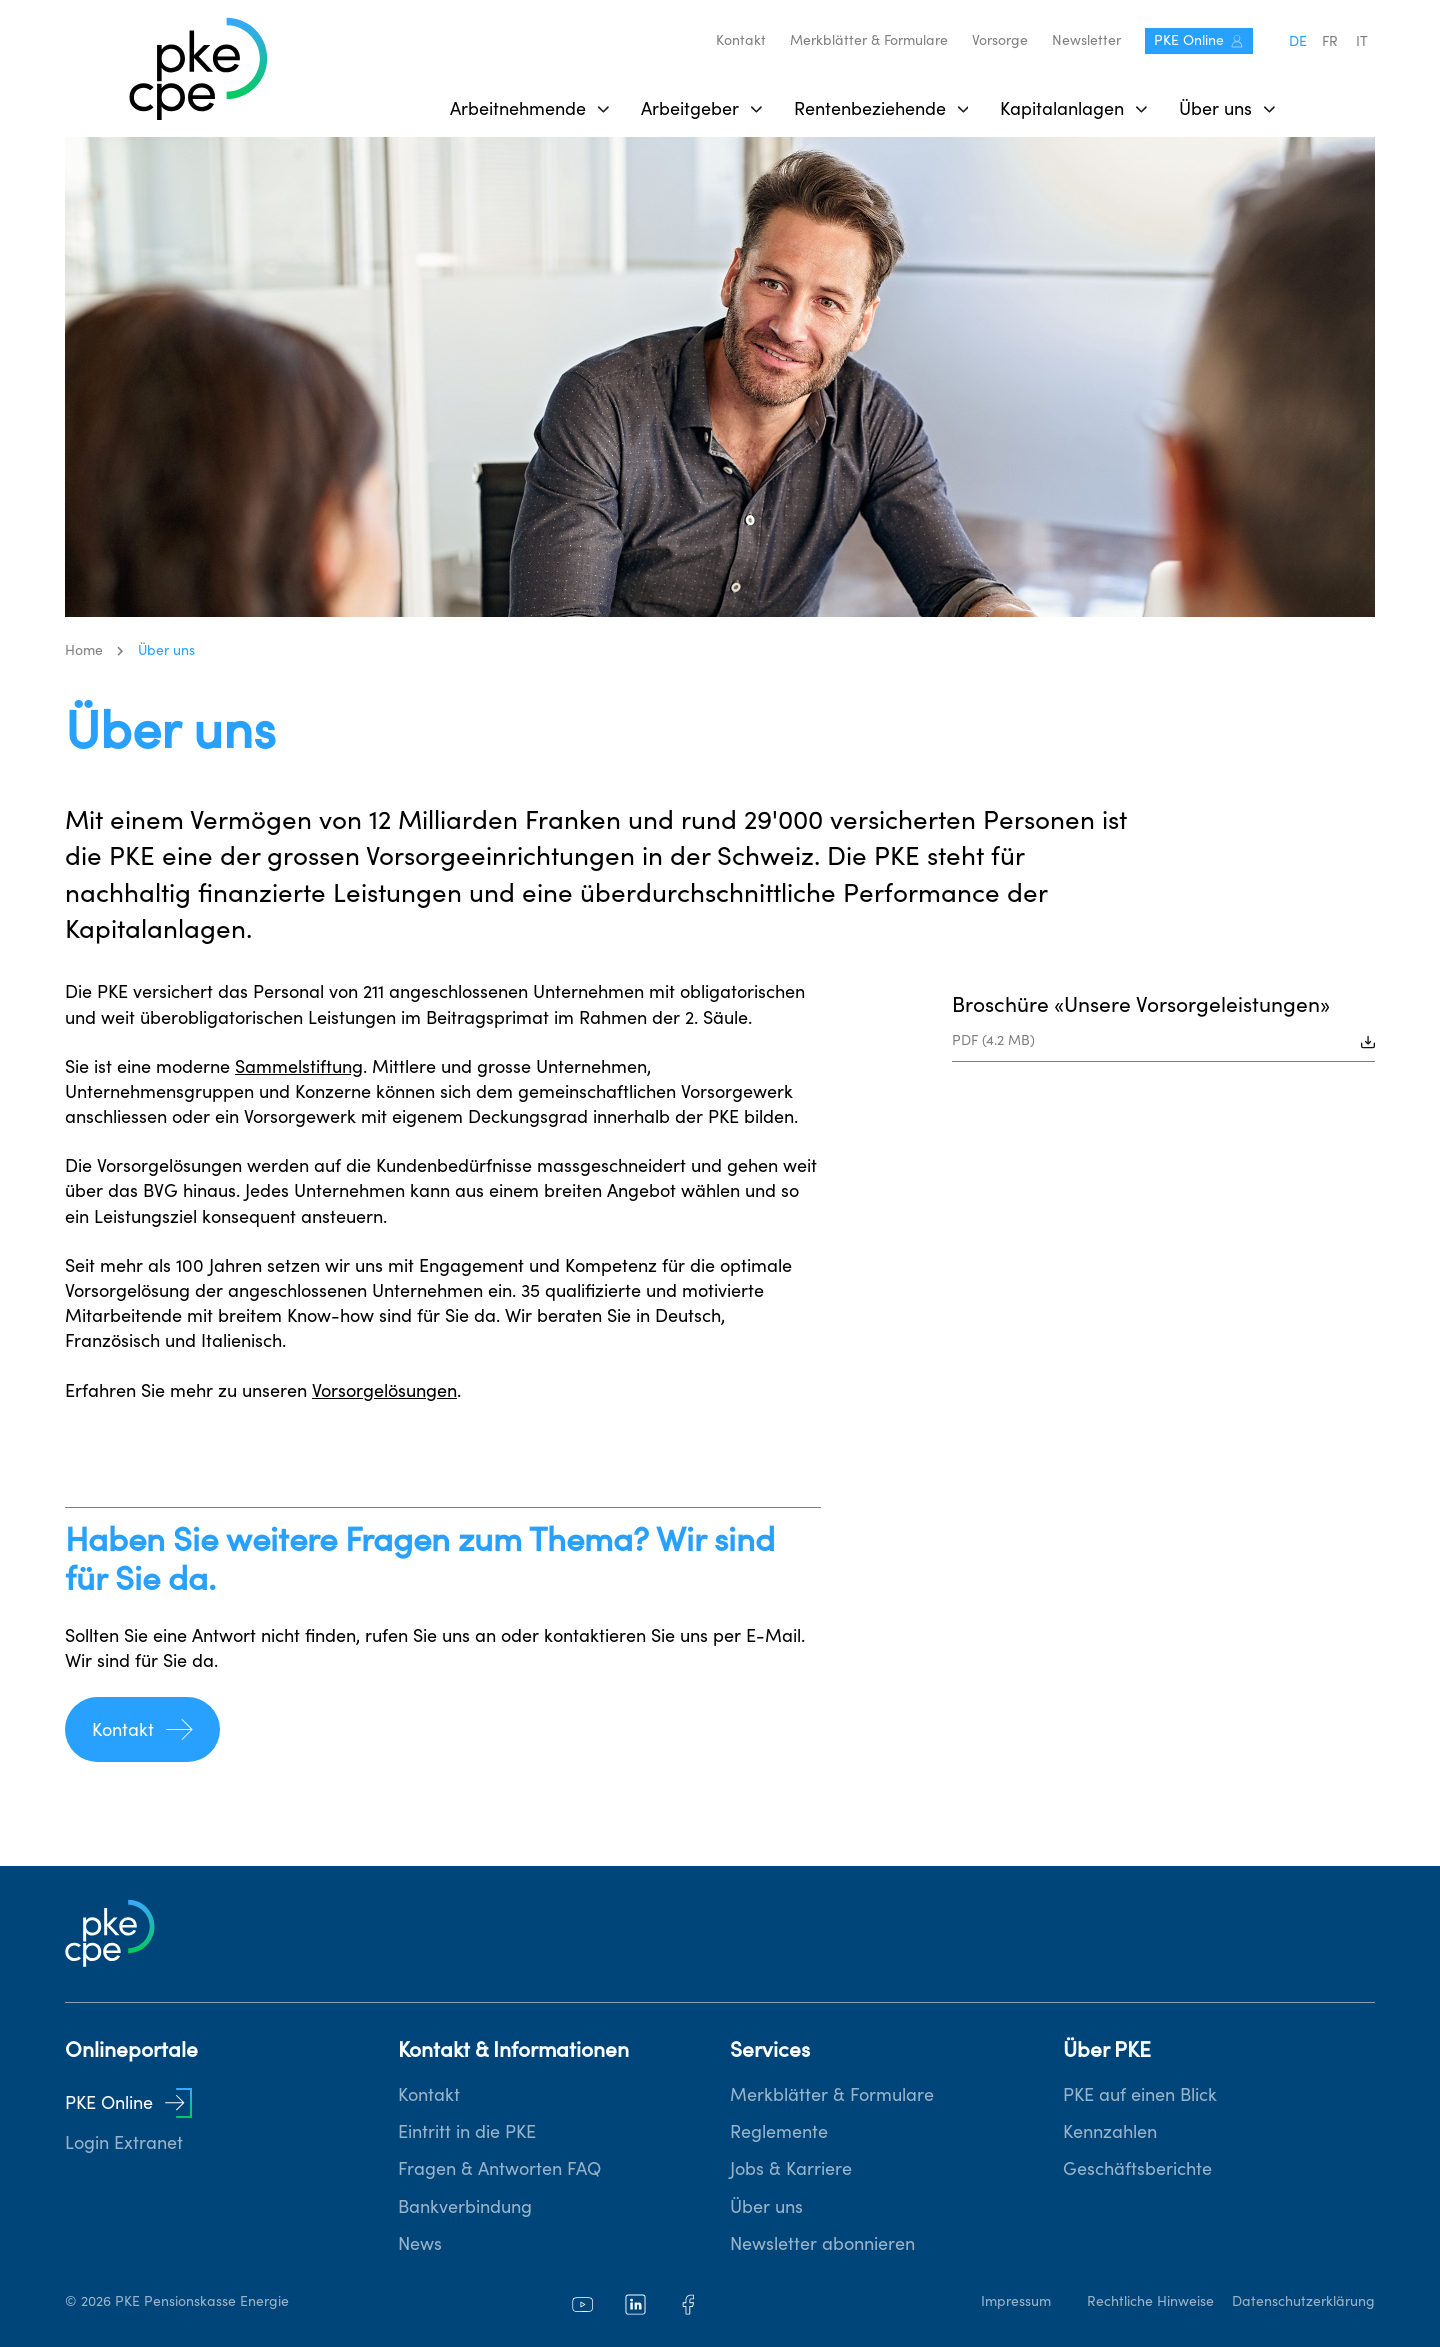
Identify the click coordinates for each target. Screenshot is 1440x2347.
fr (1330, 41)
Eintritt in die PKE (467, 2131)
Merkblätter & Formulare (869, 40)
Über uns (766, 2206)
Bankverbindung (465, 2206)
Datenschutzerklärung (1303, 2301)
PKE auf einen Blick (1140, 2094)
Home (84, 650)
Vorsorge (1000, 40)
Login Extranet (124, 2142)
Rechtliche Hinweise (1150, 2301)
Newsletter (1086, 40)
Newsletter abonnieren (822, 2243)
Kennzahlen (1110, 2131)
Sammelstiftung (299, 1066)
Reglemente (779, 2131)
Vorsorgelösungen (384, 1390)
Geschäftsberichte (1137, 2168)
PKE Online (1199, 40)
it (1362, 41)
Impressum (1016, 2301)
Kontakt (741, 40)
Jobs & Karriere (791, 2168)
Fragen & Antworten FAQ (499, 2168)
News (420, 2243)
